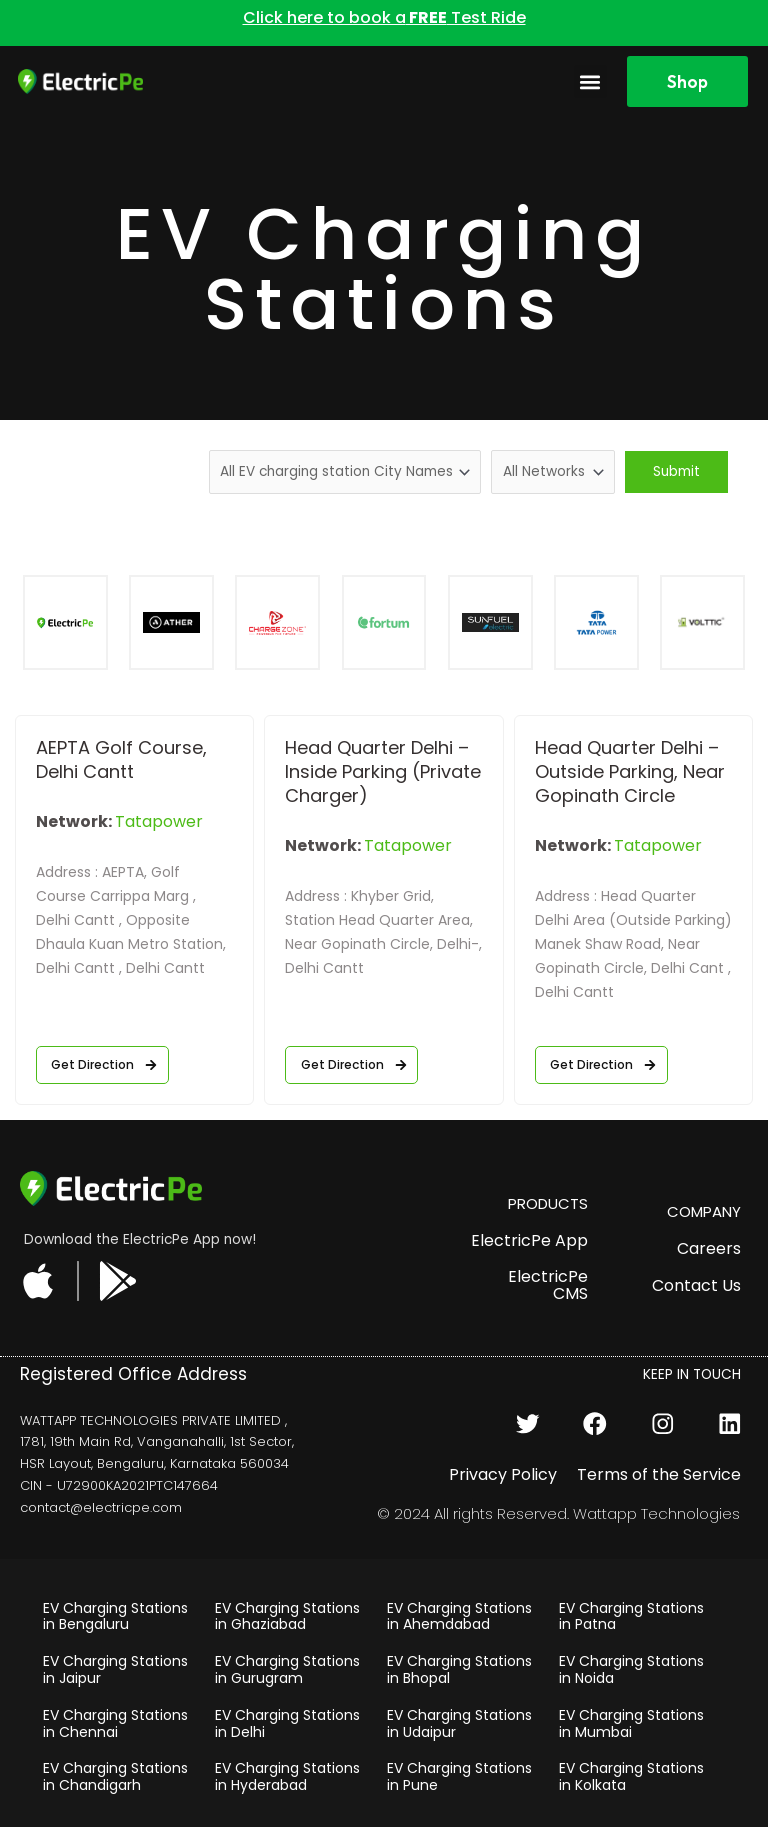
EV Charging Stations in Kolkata (631, 1776)
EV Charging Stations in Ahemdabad (459, 1616)
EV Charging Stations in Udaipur (459, 1723)
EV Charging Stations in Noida (631, 1669)
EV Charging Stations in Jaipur (115, 1669)
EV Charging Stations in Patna (631, 1616)
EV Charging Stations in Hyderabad (287, 1776)
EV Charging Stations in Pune (459, 1776)
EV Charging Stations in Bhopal (459, 1669)
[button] (590, 81)
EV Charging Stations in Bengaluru (115, 1616)
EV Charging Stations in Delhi (287, 1723)
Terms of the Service (659, 1474)
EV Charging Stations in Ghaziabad (287, 1616)
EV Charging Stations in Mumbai (631, 1723)
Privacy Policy (503, 1474)
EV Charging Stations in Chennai (115, 1723)
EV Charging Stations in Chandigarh (115, 1776)
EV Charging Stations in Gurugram (287, 1669)
